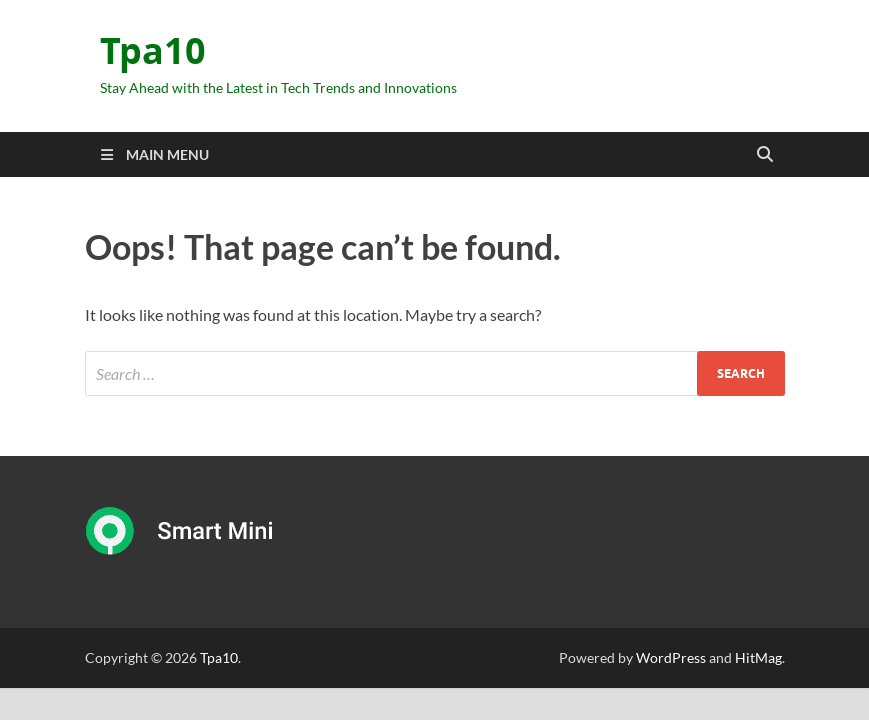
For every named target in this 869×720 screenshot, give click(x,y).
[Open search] (765, 155)
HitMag (758, 657)
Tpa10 (153, 50)
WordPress (671, 657)
